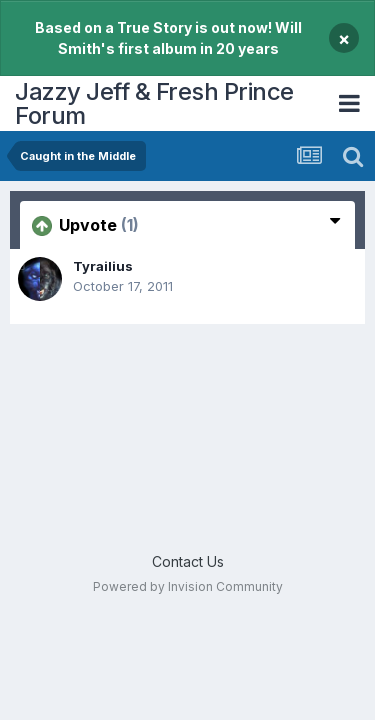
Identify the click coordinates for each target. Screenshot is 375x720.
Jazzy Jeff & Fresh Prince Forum (154, 103)
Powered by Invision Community (188, 586)
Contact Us (188, 561)
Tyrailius (103, 266)
